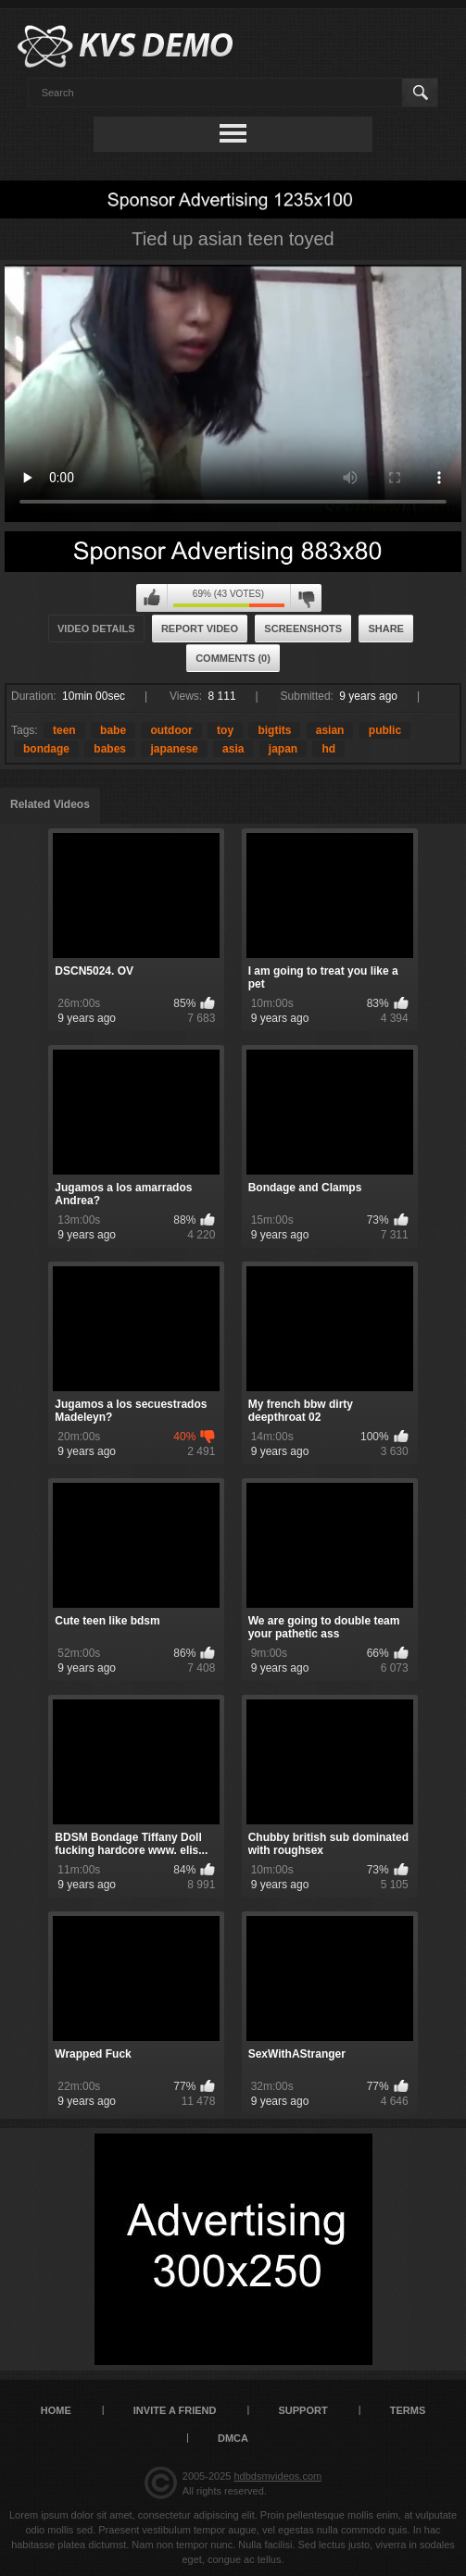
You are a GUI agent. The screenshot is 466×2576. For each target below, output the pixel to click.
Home (56, 2410)
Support (303, 2410)
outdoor (171, 730)
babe (113, 730)
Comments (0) (233, 658)
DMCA (233, 2438)
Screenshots (303, 628)
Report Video (199, 628)
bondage (46, 748)
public (385, 730)
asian (330, 730)
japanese (173, 748)
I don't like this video (305, 598)
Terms (408, 2410)
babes (110, 748)
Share (386, 628)
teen (64, 730)
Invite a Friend (175, 2410)
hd (328, 748)
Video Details (96, 628)
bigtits (274, 730)
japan (283, 748)
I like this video (152, 598)
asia (233, 748)
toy (225, 730)
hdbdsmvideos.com (277, 2476)
